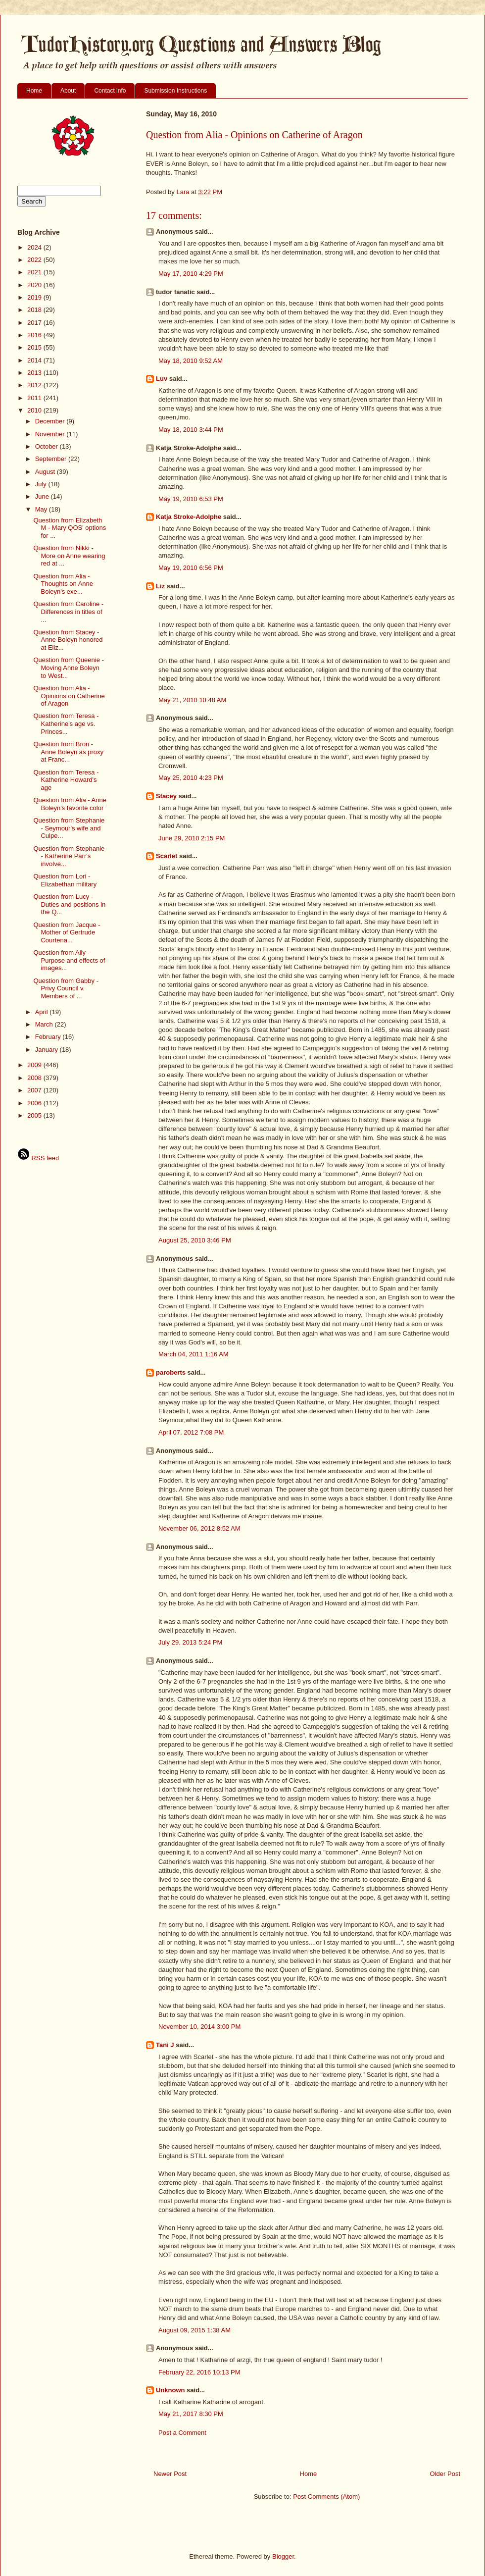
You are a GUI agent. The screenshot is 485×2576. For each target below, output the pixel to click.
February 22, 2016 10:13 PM (199, 2372)
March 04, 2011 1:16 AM (193, 1354)
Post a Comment (182, 2432)
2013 (35, 372)
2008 (35, 1078)
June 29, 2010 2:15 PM (191, 838)
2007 (35, 1090)
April (42, 1012)
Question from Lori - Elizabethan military (65, 880)
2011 (35, 398)
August (46, 471)
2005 (35, 1115)
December (51, 421)
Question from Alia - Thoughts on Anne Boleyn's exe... (63, 583)
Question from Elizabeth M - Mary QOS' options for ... (69, 527)
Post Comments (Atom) (326, 2496)
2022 (35, 259)
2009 (35, 1065)
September (51, 459)
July (41, 484)
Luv (161, 378)
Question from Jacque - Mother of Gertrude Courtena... (66, 932)
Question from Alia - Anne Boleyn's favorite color (69, 804)
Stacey (166, 796)
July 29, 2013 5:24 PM (190, 1642)
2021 (35, 272)
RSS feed (38, 1158)
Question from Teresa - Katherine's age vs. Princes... (65, 723)
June (43, 496)
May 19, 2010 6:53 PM (190, 499)
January (47, 1049)
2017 (35, 322)
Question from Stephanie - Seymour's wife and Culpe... (68, 828)
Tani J (165, 2045)
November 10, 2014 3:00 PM (199, 2026)
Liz (160, 586)
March (45, 1024)
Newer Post (170, 2473)
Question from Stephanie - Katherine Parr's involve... (68, 856)
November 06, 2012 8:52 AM (199, 1528)
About (68, 90)
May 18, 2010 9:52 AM (190, 360)
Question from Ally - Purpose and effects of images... (69, 960)
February (49, 1036)
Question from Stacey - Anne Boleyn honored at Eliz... (67, 639)
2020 (35, 285)
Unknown (170, 2390)
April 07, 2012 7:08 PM (191, 1432)
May (42, 509)
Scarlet (166, 856)
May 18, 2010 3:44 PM (190, 429)
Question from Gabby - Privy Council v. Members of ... (65, 988)
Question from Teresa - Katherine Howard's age (65, 780)
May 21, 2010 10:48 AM (192, 700)
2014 (35, 360)
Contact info (110, 90)
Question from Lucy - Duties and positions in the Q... (69, 904)
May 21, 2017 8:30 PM (190, 2414)
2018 (35, 309)
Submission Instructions (175, 90)
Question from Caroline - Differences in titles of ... (68, 611)
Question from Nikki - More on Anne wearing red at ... (69, 555)
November (51, 434)
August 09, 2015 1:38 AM (194, 2330)
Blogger (283, 2556)
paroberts (171, 1372)
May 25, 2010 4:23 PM (190, 777)
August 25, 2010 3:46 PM (194, 1240)
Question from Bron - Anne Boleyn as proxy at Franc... (68, 751)
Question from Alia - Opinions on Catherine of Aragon (68, 695)
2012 (35, 385)
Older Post (445, 2473)
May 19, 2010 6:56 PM (190, 567)
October (47, 446)
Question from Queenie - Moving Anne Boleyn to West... (68, 667)
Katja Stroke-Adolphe (188, 516)
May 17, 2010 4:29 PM (190, 273)
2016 (35, 335)
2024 (35, 247)
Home (34, 90)
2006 (35, 1103)
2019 (35, 297)
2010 (35, 410)
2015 (35, 347)
